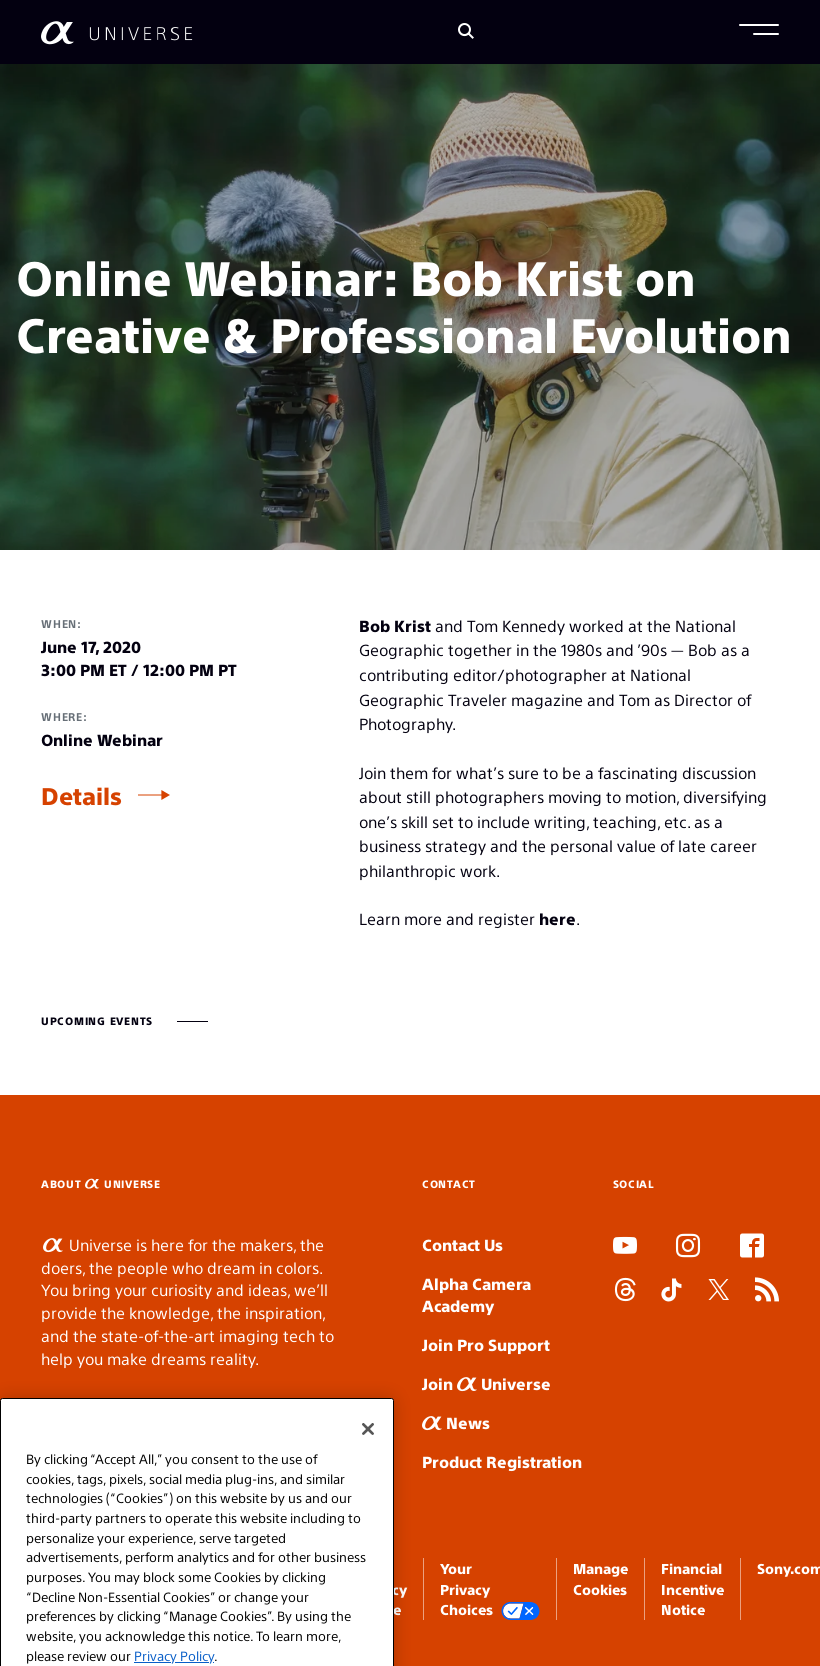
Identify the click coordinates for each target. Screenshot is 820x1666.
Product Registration (502, 1461)
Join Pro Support (486, 1344)
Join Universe (486, 1383)
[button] (759, 32)
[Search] (466, 32)
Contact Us (462, 1244)
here (557, 918)
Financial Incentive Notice (692, 1588)
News (456, 1422)
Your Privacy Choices (490, 1589)
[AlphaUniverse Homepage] (116, 32)
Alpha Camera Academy (476, 1295)
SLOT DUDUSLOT (619, 1335)
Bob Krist (395, 625)
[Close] (368, 1464)
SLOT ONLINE (617, 1358)
